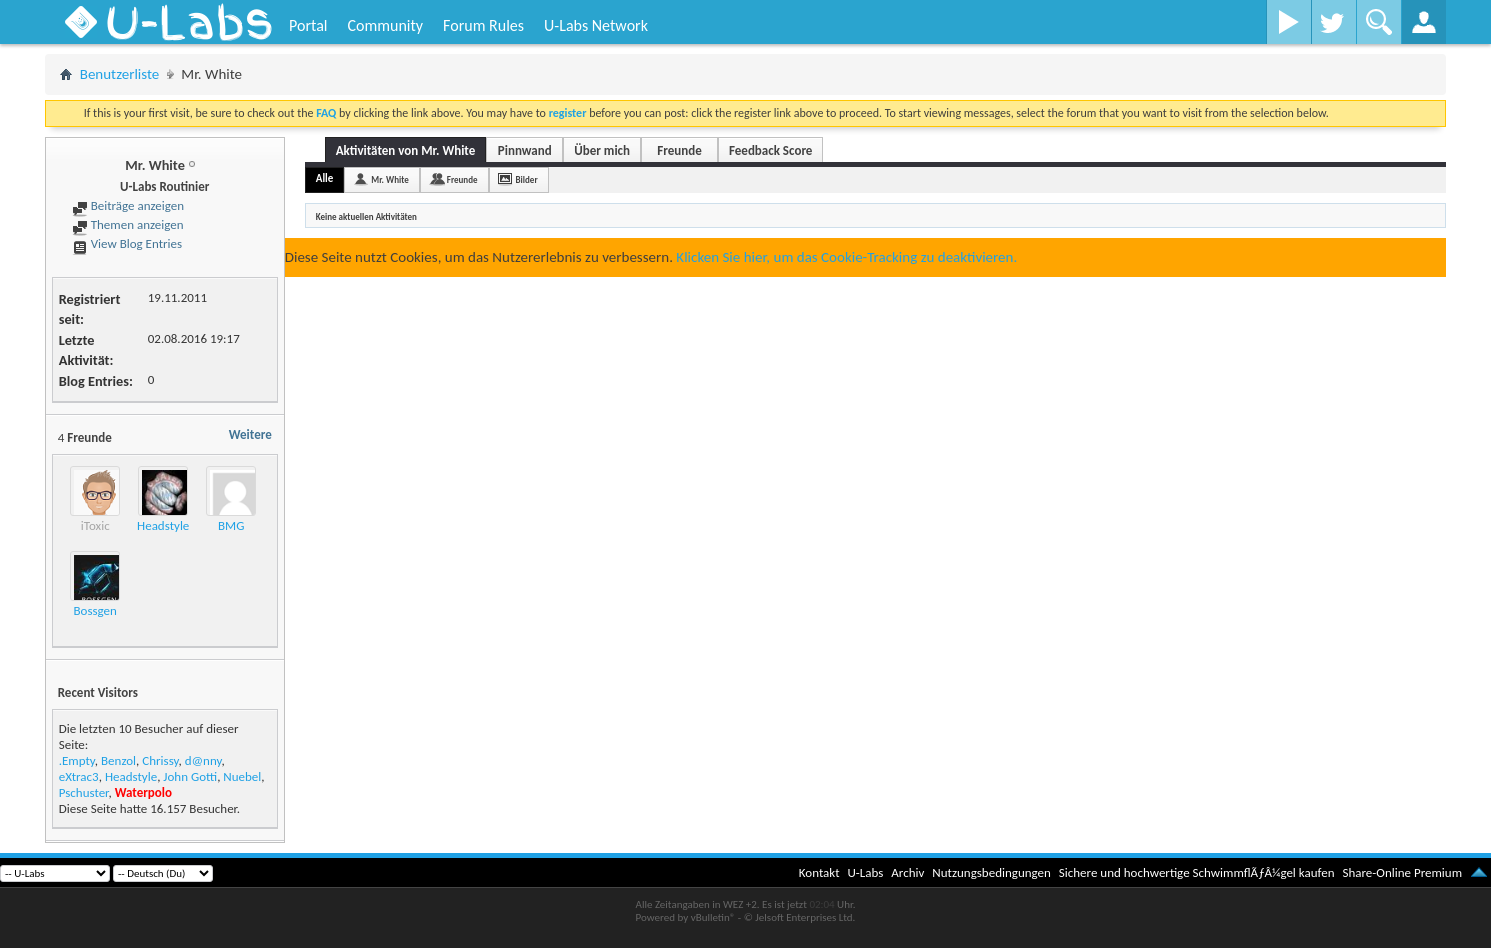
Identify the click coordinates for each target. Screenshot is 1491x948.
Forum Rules (483, 25)
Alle (325, 178)
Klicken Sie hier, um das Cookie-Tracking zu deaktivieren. (846, 257)
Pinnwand (525, 150)
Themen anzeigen (128, 224)
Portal (308, 25)
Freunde (679, 150)
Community (385, 25)
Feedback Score (770, 150)
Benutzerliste (120, 74)
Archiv (907, 872)
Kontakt (819, 872)
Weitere (250, 434)
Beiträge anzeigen (128, 205)
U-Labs (866, 872)
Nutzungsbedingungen (991, 872)
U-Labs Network (596, 25)
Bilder (527, 179)
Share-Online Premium (1402, 872)
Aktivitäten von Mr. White (406, 150)
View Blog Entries (127, 243)
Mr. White (389, 179)
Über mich (602, 150)
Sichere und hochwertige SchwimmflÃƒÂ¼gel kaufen (1197, 872)
